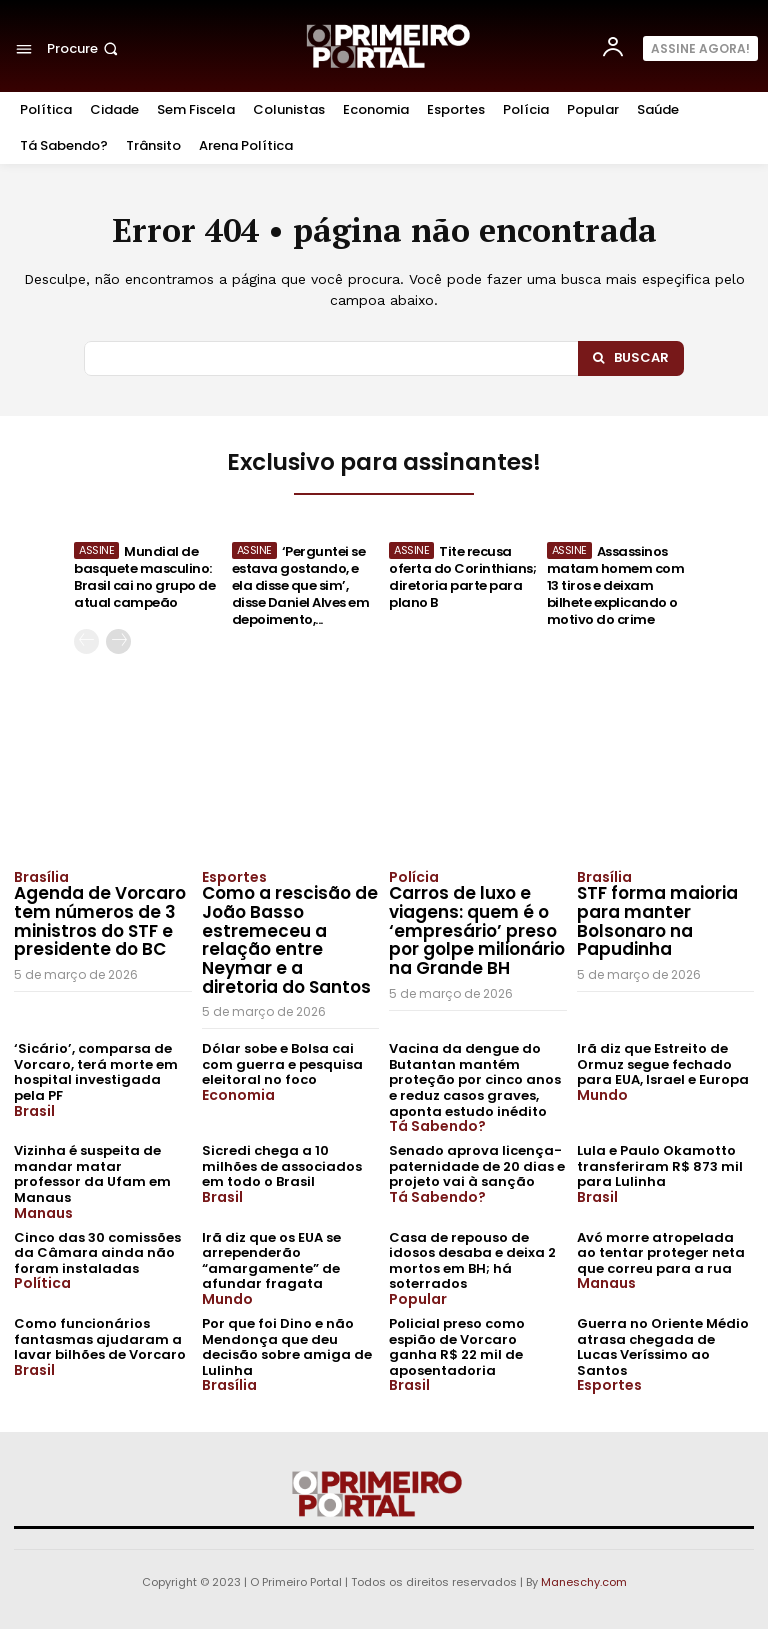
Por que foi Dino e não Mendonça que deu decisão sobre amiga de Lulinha (287, 1347)
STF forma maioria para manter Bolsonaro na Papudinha (657, 921)
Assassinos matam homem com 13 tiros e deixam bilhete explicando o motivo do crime (616, 585)
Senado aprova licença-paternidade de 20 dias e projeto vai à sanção (477, 1166)
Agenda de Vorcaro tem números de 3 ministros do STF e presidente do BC (100, 921)
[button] (84, 48)
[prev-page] (86, 641)
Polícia (414, 877)
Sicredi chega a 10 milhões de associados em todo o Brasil (282, 1166)
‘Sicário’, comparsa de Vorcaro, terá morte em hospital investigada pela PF (96, 1072)
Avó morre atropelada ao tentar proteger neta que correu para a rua (661, 1253)
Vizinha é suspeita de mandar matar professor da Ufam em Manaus (92, 1174)
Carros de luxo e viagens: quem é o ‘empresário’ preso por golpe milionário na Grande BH (477, 930)
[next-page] (118, 641)
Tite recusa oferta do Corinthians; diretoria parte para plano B (462, 577)
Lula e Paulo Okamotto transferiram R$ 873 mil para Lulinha (660, 1166)
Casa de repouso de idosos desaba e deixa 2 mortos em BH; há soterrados (472, 1261)
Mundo (602, 1095)
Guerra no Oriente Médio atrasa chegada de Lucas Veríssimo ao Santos (663, 1347)
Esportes (234, 877)
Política (42, 1283)
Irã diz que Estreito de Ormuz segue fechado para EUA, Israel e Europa (663, 1064)
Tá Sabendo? (437, 1126)
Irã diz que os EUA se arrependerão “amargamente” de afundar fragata (271, 1261)
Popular (418, 1299)
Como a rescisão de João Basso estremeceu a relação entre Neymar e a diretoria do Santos (290, 939)
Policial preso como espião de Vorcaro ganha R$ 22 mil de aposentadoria (457, 1347)
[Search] (631, 359)
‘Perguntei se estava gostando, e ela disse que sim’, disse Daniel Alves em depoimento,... (301, 585)
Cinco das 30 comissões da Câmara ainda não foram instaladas (97, 1253)
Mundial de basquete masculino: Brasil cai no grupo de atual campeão (144, 577)
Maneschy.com (584, 1582)
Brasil (34, 1111)
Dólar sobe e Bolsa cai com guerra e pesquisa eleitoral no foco (282, 1064)
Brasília (41, 877)
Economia (238, 1095)
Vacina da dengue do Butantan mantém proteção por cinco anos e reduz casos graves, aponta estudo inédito (475, 1079)
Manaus (43, 1213)
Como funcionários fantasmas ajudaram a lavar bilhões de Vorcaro (100, 1339)
